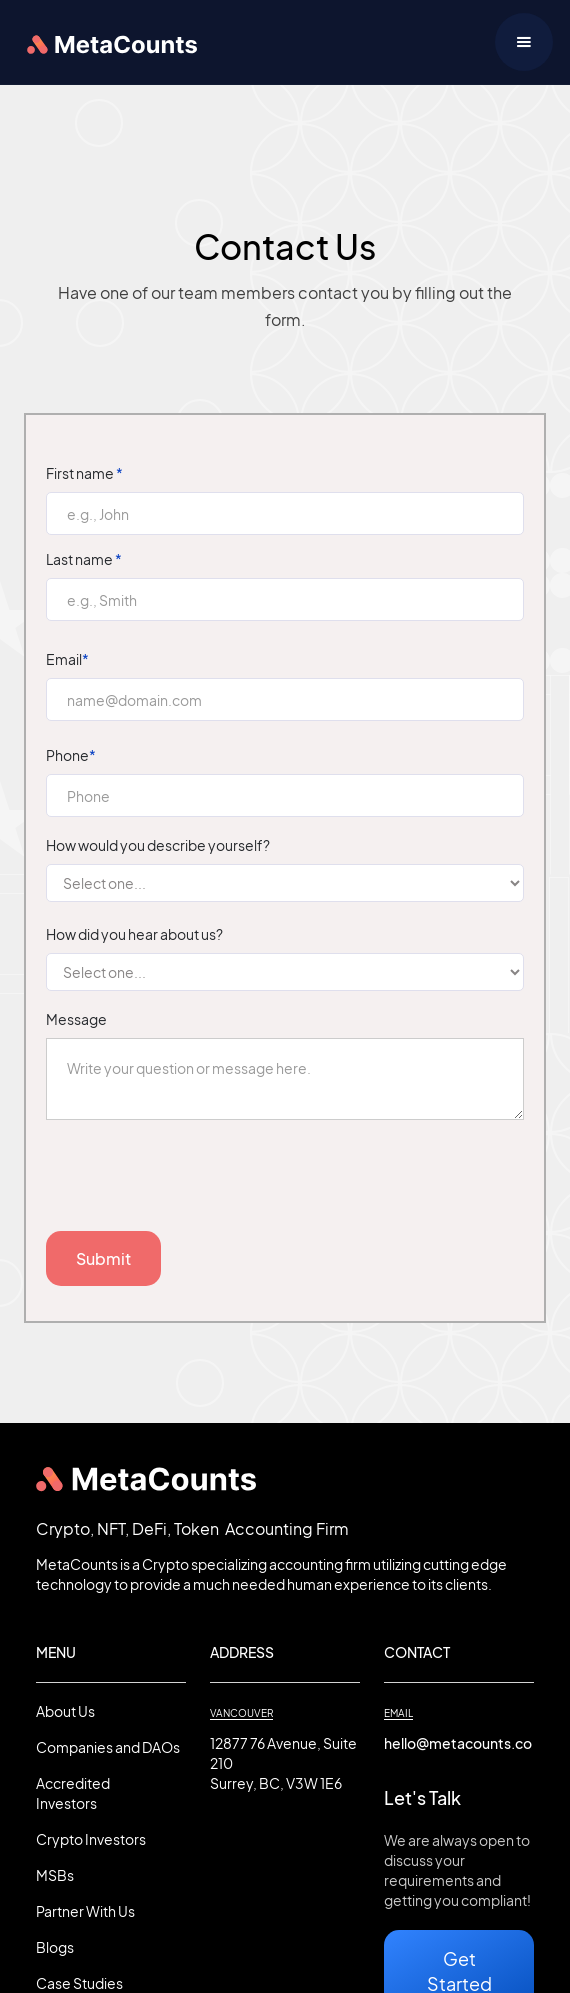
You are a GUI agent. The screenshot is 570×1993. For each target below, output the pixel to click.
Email (67, 659)
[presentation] (198, 1184)
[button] (524, 42)
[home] (107, 42)
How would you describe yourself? (158, 845)
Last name (84, 559)
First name (84, 473)
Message (76, 1019)
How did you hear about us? (134, 934)
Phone (71, 755)
